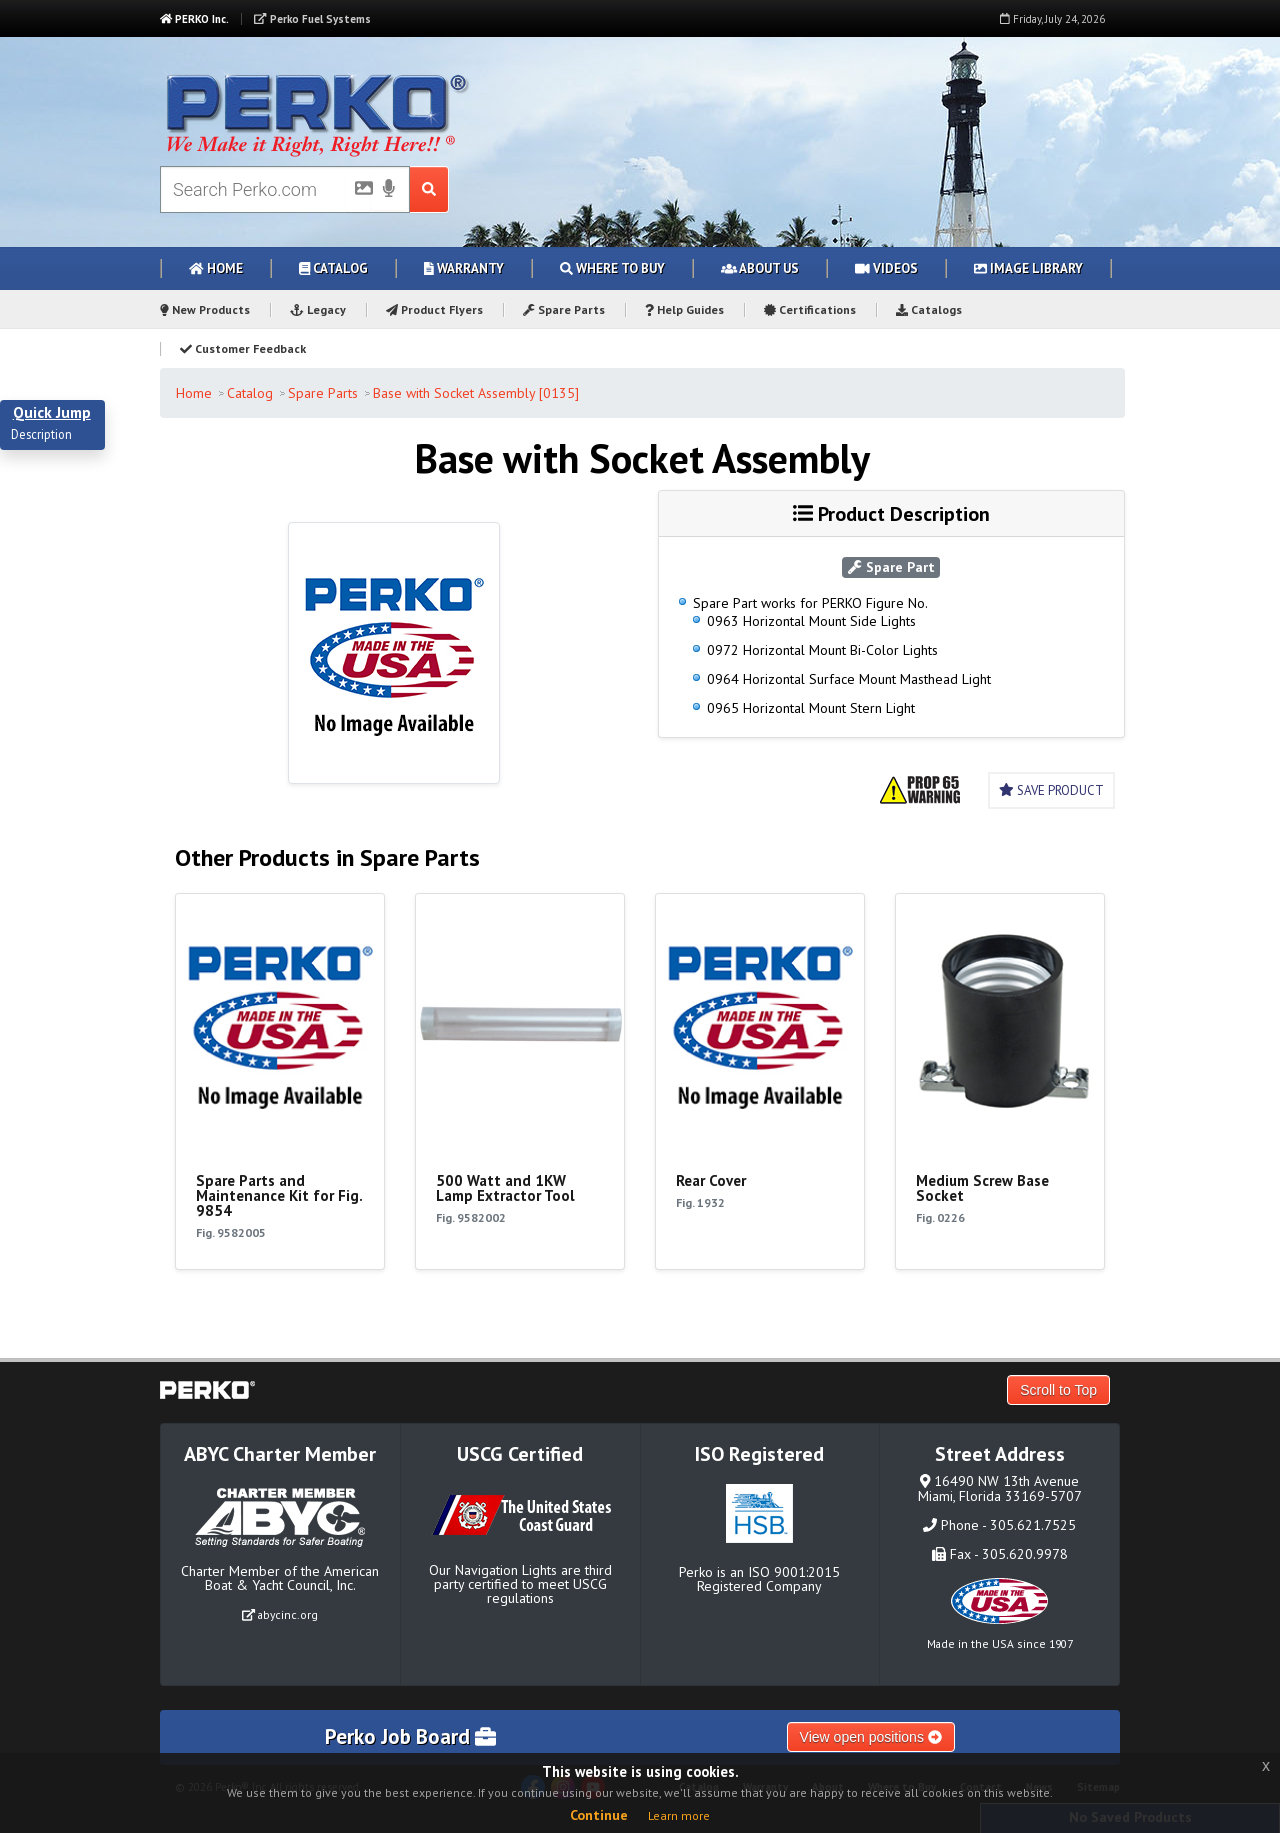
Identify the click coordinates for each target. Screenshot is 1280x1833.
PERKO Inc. (194, 19)
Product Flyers (434, 309)
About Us (760, 268)
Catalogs (929, 309)
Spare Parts (564, 309)
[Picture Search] (358, 192)
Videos (886, 268)
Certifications (810, 309)
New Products (205, 309)
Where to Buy (612, 268)
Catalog (333, 268)
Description (41, 435)
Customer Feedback (243, 348)
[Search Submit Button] (429, 189)
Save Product (1051, 790)
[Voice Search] (389, 190)
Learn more (679, 1815)
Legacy (318, 309)
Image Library (1028, 268)
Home (216, 268)
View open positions (871, 1737)
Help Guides (684, 309)
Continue (599, 1815)
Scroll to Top (1058, 1390)
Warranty (464, 268)
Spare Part (891, 567)
